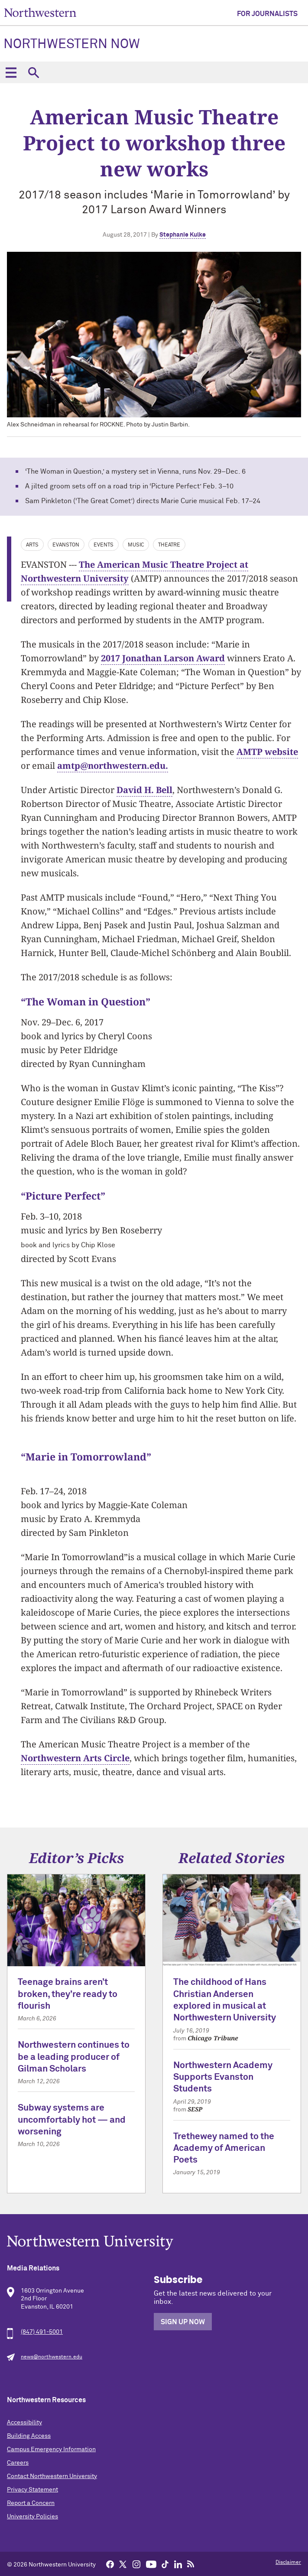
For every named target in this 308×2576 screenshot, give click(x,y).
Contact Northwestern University (52, 2476)
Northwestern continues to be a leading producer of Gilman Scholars (74, 2057)
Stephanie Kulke (182, 235)
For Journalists (267, 13)
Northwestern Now (71, 44)
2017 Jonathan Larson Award (163, 658)
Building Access (29, 2436)
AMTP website (267, 752)
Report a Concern (31, 2503)
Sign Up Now (183, 2322)
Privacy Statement (32, 2490)
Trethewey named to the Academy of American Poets (223, 2148)
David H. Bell (144, 790)
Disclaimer (288, 2562)
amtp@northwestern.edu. (112, 765)
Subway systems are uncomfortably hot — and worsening (72, 2120)
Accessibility (24, 2423)
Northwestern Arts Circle (75, 1758)
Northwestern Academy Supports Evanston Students (222, 2077)
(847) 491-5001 (42, 2332)
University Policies (32, 2517)
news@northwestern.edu (51, 2357)
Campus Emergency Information (51, 2449)
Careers (18, 2463)
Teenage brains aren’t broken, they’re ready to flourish (67, 1994)
